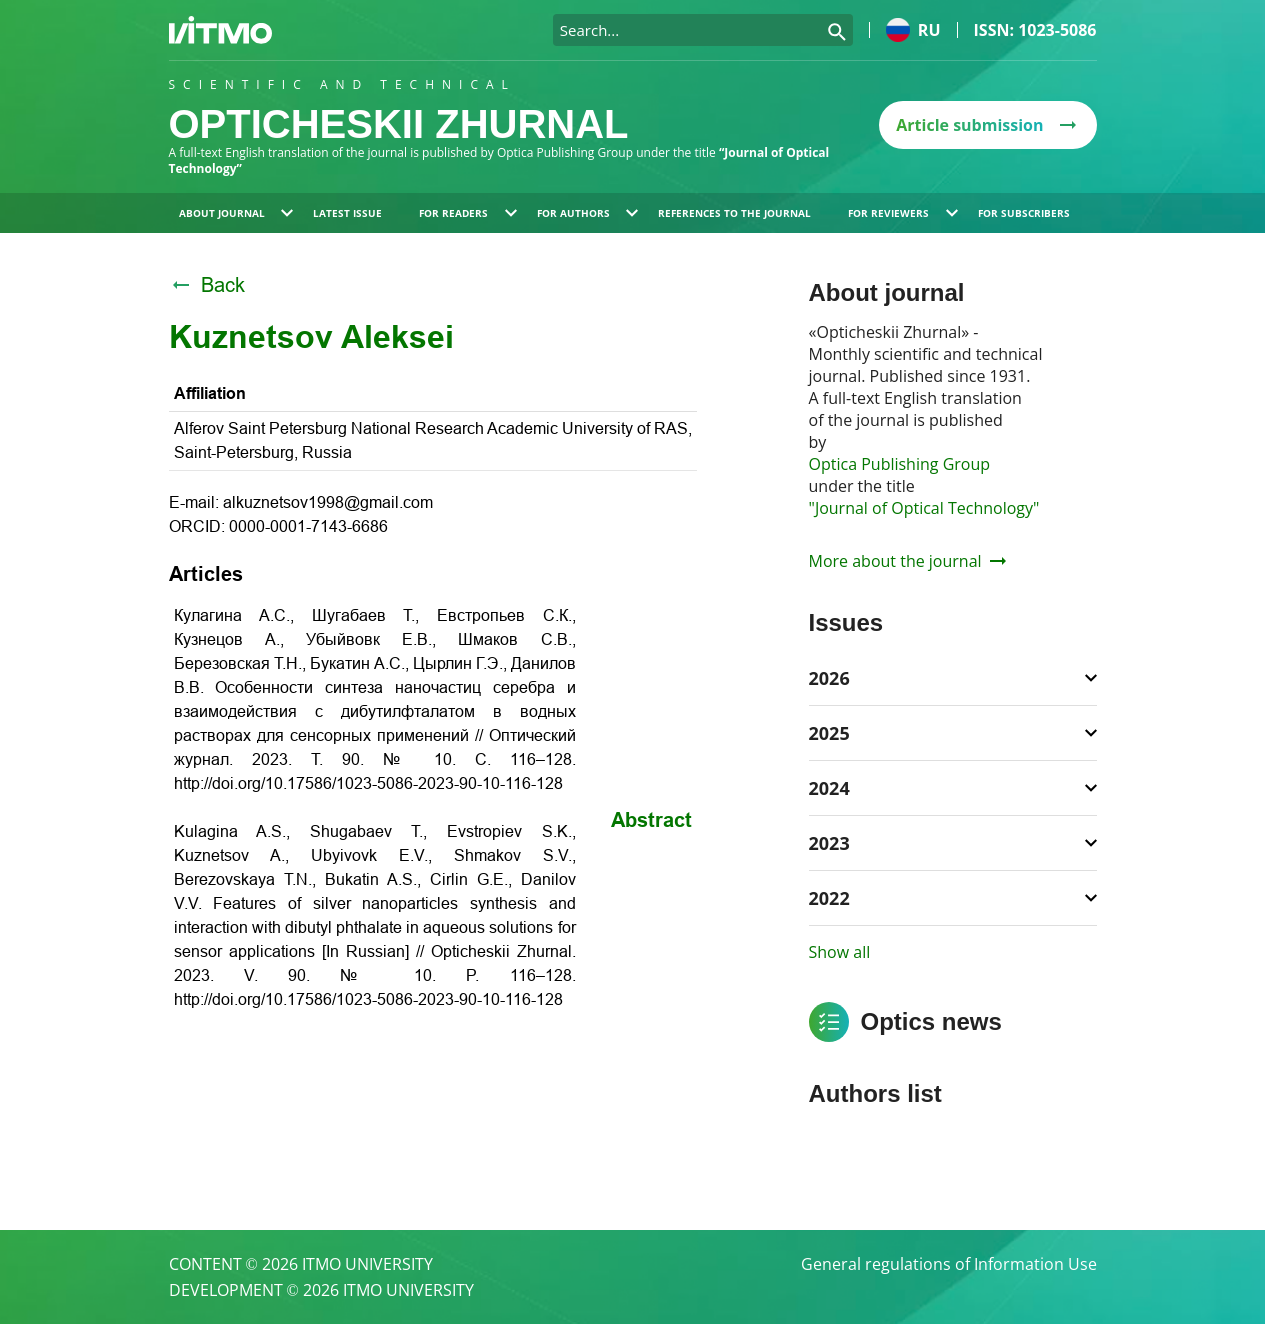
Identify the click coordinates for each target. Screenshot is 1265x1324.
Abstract (651, 820)
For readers (468, 213)
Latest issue (347, 213)
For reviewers (903, 213)
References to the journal (734, 213)
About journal (236, 213)
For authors (588, 213)
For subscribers (1024, 213)
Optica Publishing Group (900, 464)
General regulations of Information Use (949, 1264)
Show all (840, 952)
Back (207, 285)
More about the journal (907, 561)
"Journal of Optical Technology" (924, 508)
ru (913, 30)
